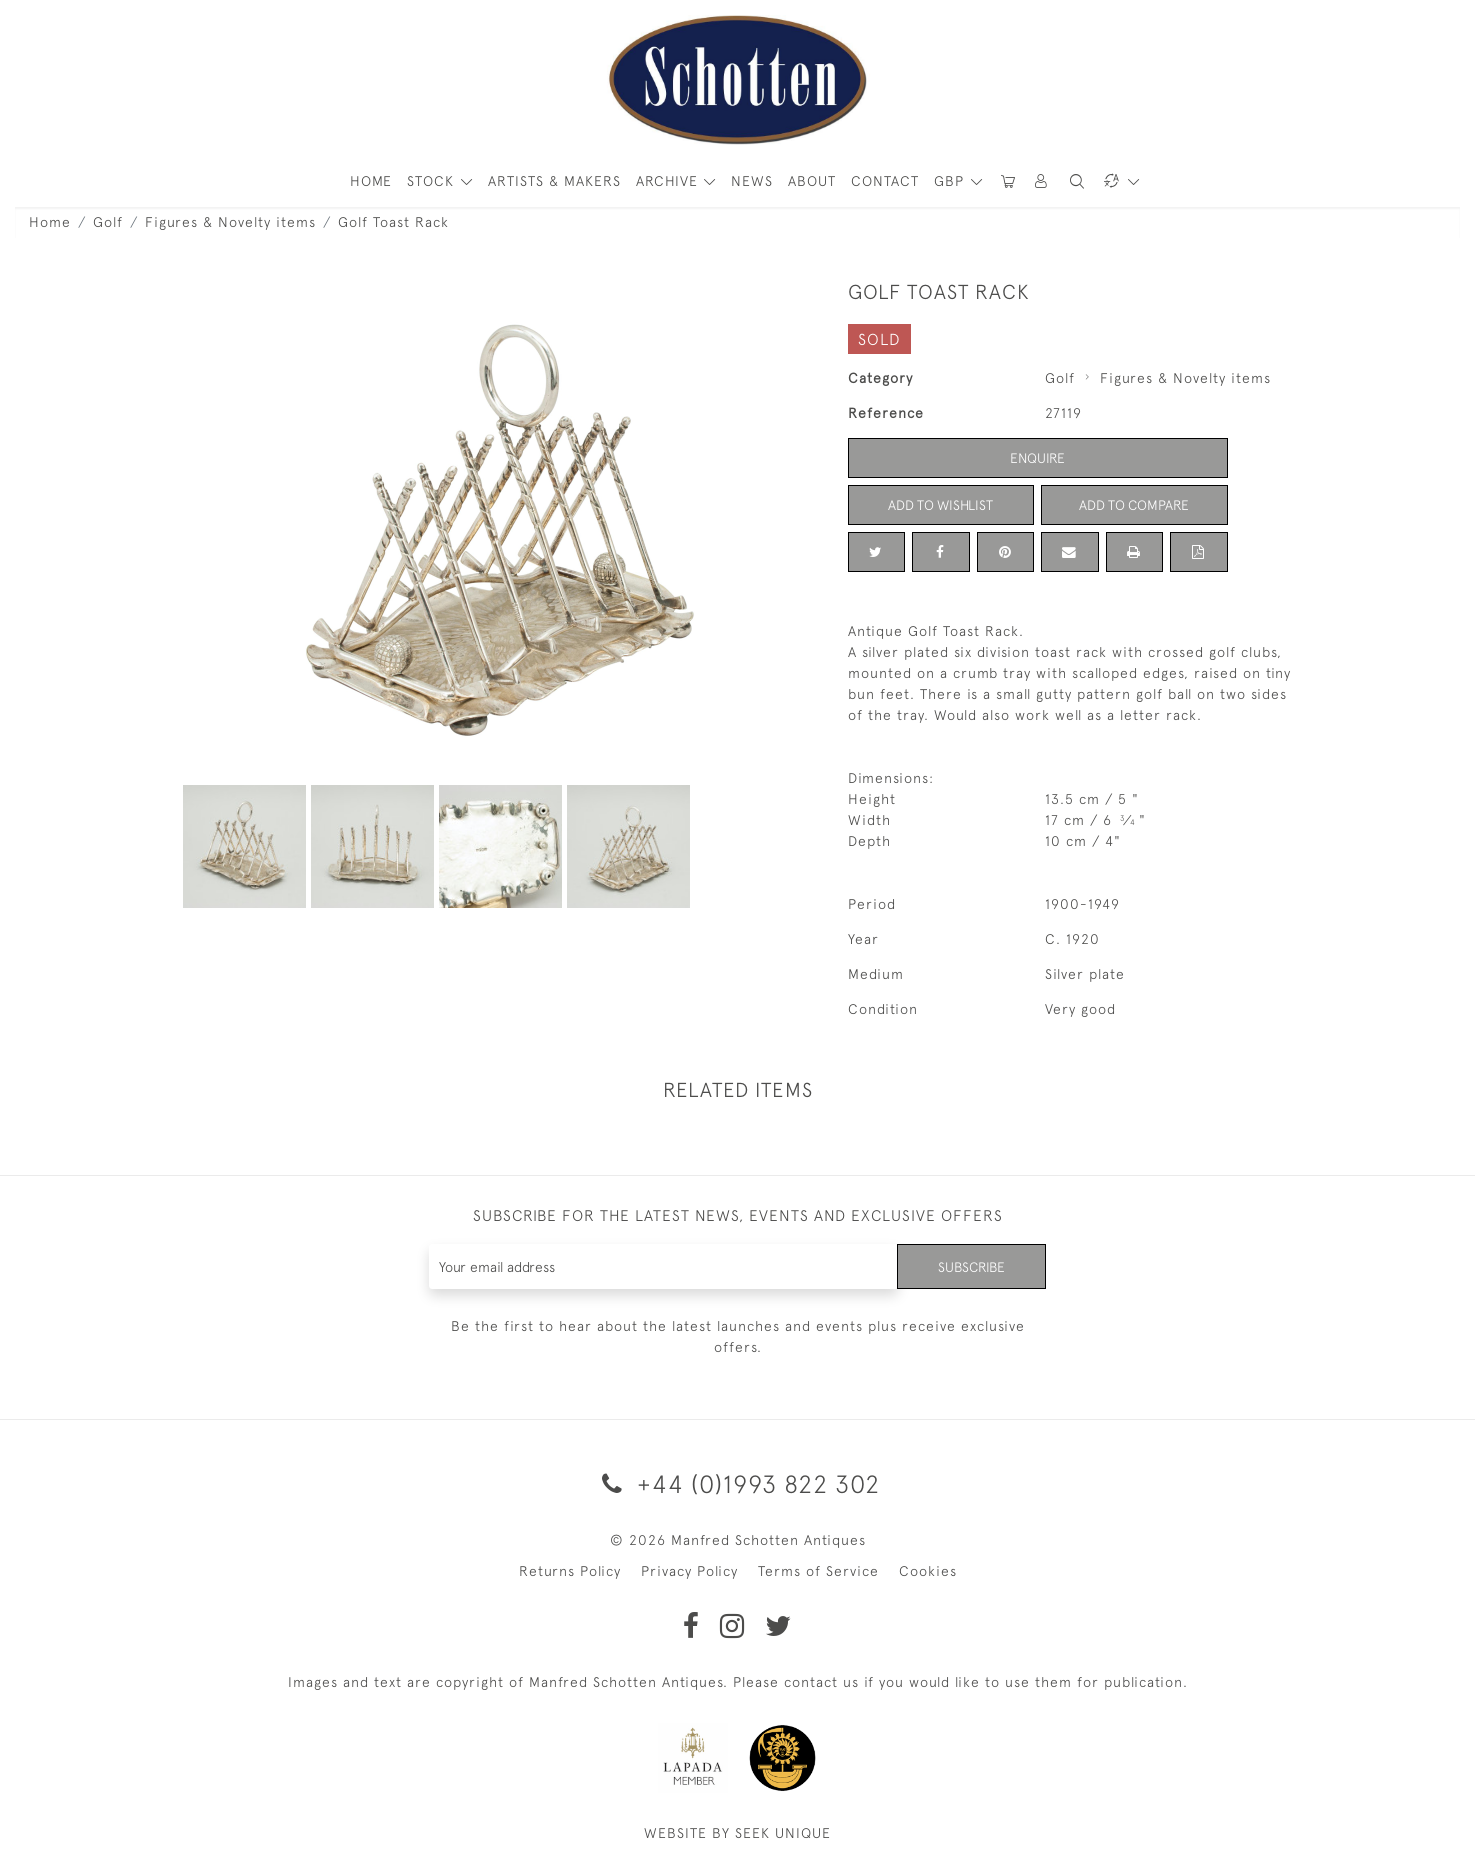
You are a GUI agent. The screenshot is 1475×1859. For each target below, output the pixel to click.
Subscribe (970, 1266)
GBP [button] (951, 181)
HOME (371, 181)
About (812, 181)
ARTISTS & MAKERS (554, 181)
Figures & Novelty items (230, 222)
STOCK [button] (433, 181)
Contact (885, 181)
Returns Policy (570, 1571)
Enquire (1038, 458)
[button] (1042, 181)
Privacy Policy (689, 1571)
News (752, 181)
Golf (108, 222)
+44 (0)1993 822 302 (737, 1483)
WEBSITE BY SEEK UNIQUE (737, 1833)
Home (50, 222)
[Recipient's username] (662, 1266)
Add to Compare (1134, 505)
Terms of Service (818, 1571)
